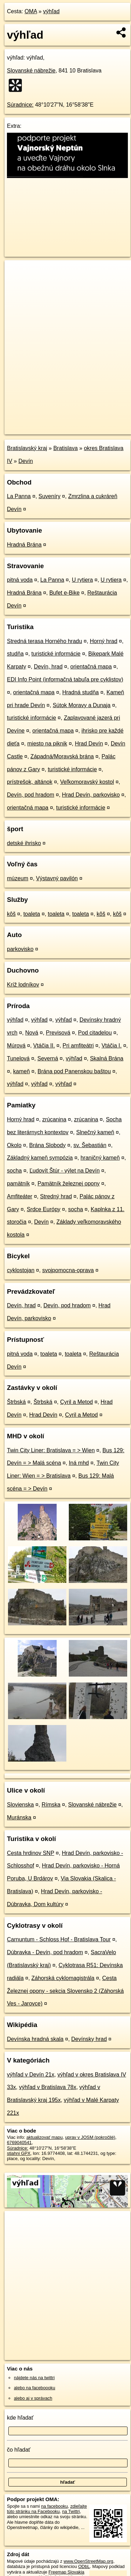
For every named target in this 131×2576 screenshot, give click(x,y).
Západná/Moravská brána (62, 756)
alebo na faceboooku (34, 2387)
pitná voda (20, 580)
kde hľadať (20, 2418)
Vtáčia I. (111, 1046)
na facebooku (54, 2506)
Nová (31, 1033)
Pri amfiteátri (78, 1046)
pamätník (18, 1183)
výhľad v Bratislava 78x (47, 2087)
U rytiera (82, 580)
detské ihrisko (24, 843)
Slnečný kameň (95, 1132)
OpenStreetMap (55, 423)
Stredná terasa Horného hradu (44, 641)
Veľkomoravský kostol (87, 782)
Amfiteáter (19, 1196)
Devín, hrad (48, 667)
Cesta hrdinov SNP (30, 1853)
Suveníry (49, 496)
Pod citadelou (95, 1033)
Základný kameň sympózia (40, 1158)
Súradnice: (20, 105)
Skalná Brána (106, 1058)
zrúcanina (54, 1119)
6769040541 (19, 2142)
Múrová (16, 1046)
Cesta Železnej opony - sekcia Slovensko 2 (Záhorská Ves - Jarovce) (65, 1991)
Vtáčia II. (44, 1046)
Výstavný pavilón (57, 878)
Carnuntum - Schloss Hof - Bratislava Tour (58, 1939)
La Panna (19, 496)
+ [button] (16, 272)
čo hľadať (19, 2450)
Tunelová (18, 1058)
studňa (15, 654)
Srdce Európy (43, 1209)
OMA (31, 11)
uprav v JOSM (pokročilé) (90, 2137)
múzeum (17, 878)
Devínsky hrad (89, 2039)
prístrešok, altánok (29, 782)
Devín (25, 461)
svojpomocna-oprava (68, 1270)
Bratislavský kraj (27, 448)
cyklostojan (20, 1270)
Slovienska (20, 1805)
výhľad (51, 11)
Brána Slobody (47, 1145)
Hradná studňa (80, 692)
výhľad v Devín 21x (30, 2075)
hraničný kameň (100, 1158)
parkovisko (20, 949)
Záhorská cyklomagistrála (62, 1978)
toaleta (31, 914)
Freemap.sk (91, 423)
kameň (21, 1071)
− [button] (16, 283)
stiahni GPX (19, 2153)
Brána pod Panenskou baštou (74, 1071)
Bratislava (65, 448)
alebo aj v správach (33, 2398)
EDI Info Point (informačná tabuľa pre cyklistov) (65, 679)
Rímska (51, 1805)
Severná (47, 1058)
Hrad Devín (89, 744)
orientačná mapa (91, 667)
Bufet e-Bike (64, 593)
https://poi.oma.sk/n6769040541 (36, 429)
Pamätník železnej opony (69, 1183)
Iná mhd (79, 1463)
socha (14, 1171)
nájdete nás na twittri (34, 2377)
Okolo (14, 1145)
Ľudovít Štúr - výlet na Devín (65, 1171)
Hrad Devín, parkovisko (91, 795)
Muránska (19, 1817)
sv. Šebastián (89, 1145)
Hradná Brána (24, 545)
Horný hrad (103, 641)
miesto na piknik (47, 744)
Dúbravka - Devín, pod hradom (45, 1952)
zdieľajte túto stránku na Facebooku (47, 2509)
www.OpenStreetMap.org (88, 2561)
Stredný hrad (56, 1196)
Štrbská (16, 1402)
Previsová (58, 1033)
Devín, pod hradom (30, 795)
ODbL (84, 2566)
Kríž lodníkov (23, 985)
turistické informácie (55, 654)
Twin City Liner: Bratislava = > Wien (51, 1450)
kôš (11, 914)
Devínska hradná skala (35, 2039)
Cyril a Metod (76, 1402)
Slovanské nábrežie (31, 71)
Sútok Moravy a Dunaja (81, 705)
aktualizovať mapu (44, 2137)
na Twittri (71, 2511)
